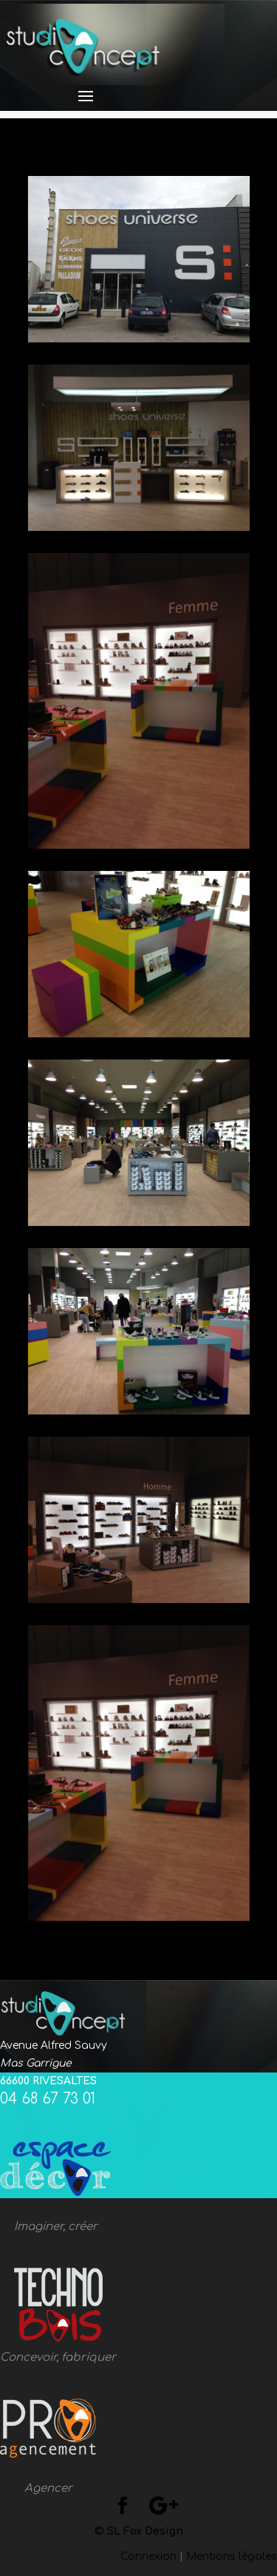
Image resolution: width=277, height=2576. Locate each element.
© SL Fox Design (139, 2531)
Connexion (148, 2556)
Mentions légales (231, 2556)
